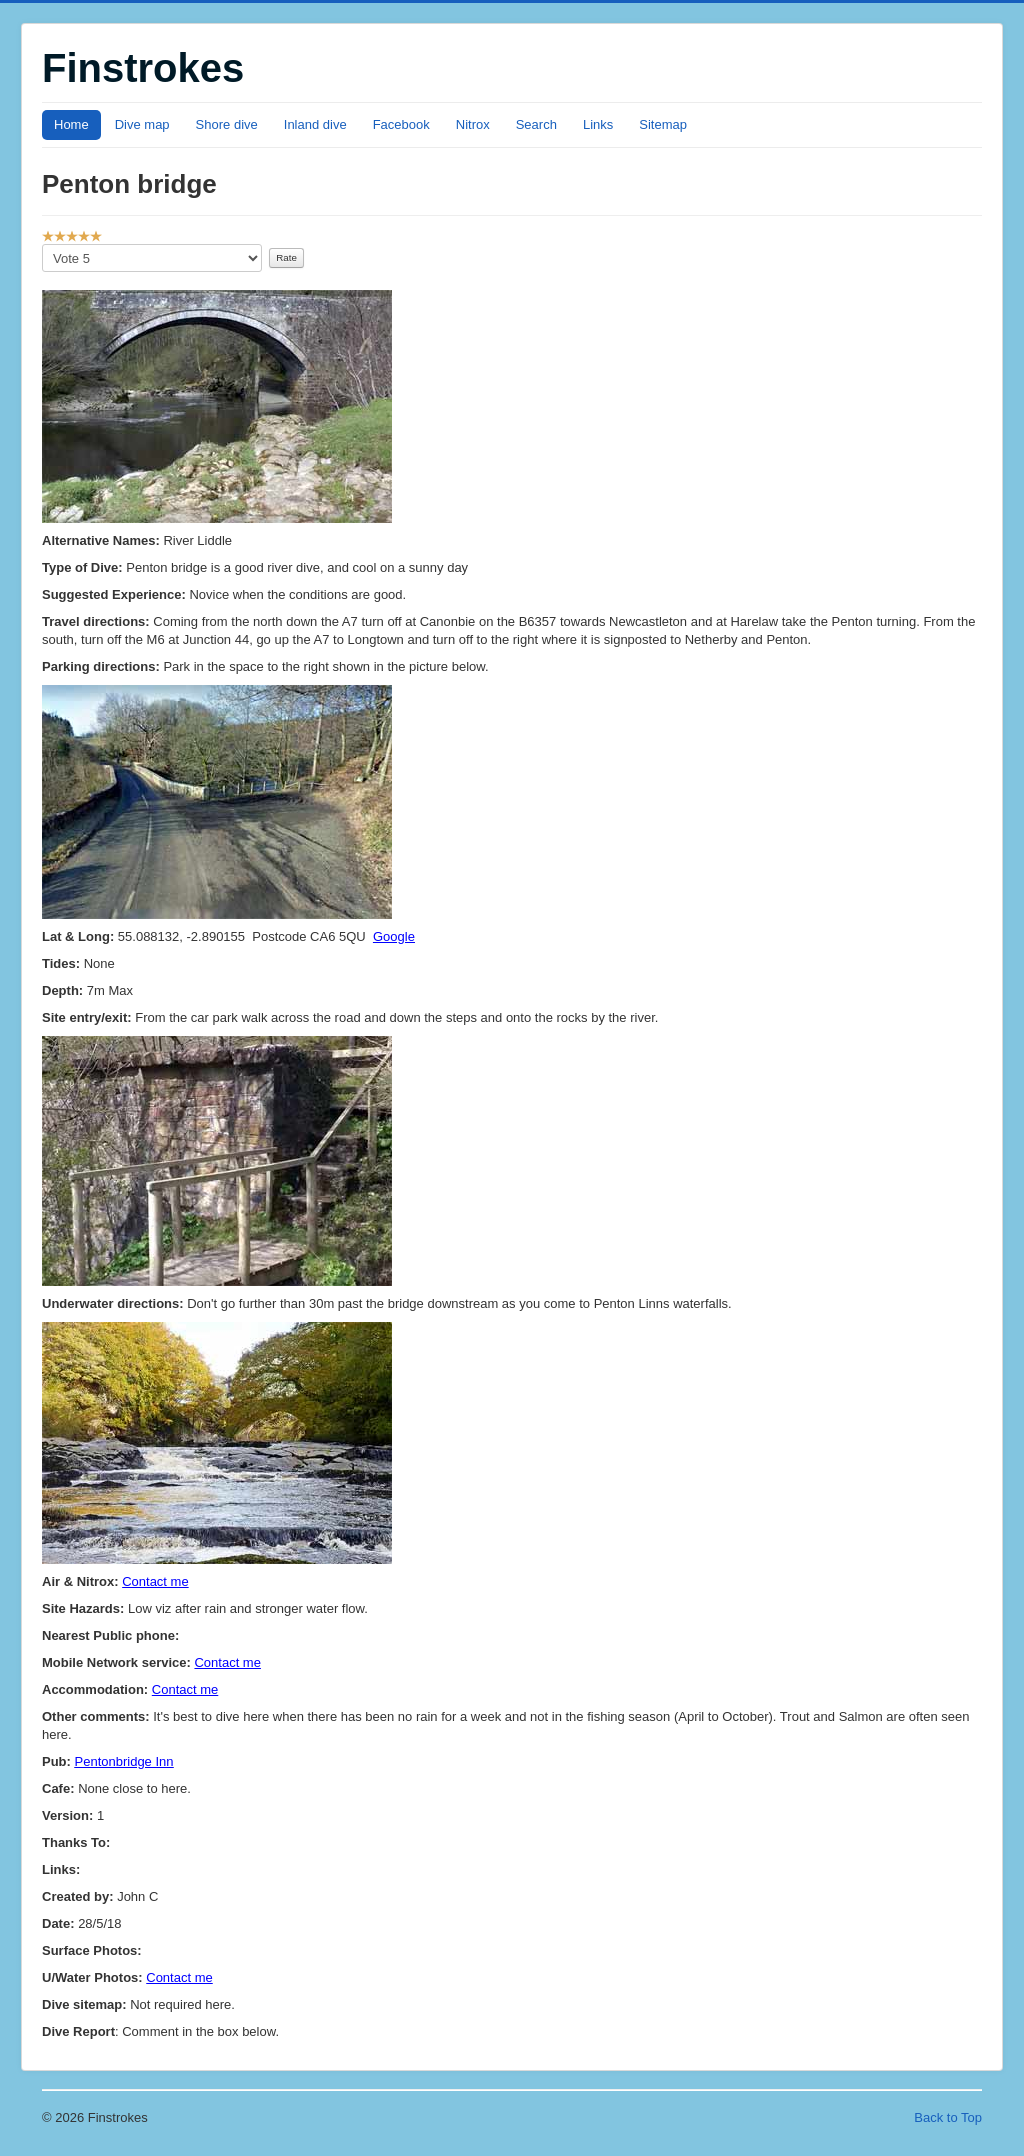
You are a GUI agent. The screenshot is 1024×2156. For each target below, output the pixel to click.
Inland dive (315, 124)
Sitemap (663, 124)
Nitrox (473, 124)
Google (394, 936)
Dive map (142, 124)
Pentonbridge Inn (124, 1761)
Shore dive (227, 124)
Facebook (401, 124)
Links (598, 124)
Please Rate (42, 244)
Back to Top (948, 2117)
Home (71, 124)
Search (536, 124)
